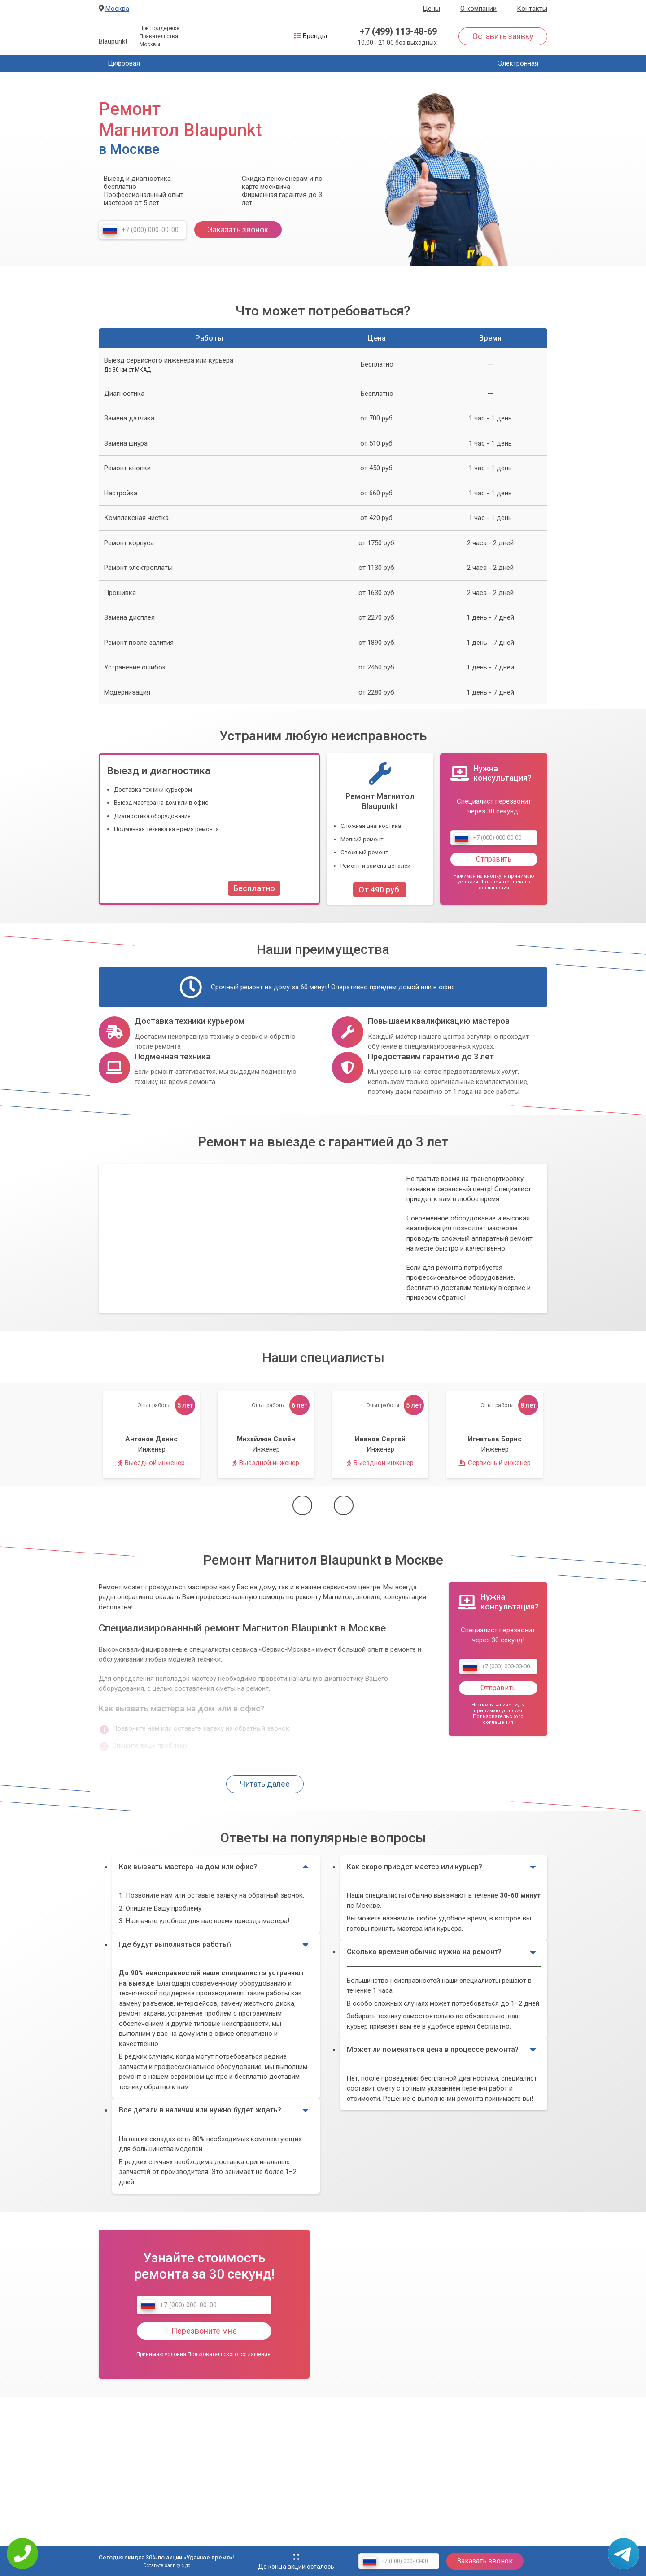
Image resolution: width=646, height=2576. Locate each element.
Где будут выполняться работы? (214, 1945)
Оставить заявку (502, 36)
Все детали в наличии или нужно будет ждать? (214, 2110)
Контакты (532, 8)
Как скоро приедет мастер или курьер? (442, 1867)
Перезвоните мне (204, 2330)
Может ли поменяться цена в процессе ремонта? (442, 2050)
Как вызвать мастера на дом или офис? (214, 1867)
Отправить (493, 859)
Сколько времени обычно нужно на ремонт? (442, 1952)
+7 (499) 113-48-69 (398, 31)
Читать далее (265, 1784)
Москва (117, 8)
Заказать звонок (238, 229)
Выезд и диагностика (158, 770)
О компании (478, 8)
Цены (431, 8)
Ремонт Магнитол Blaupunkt (380, 801)
